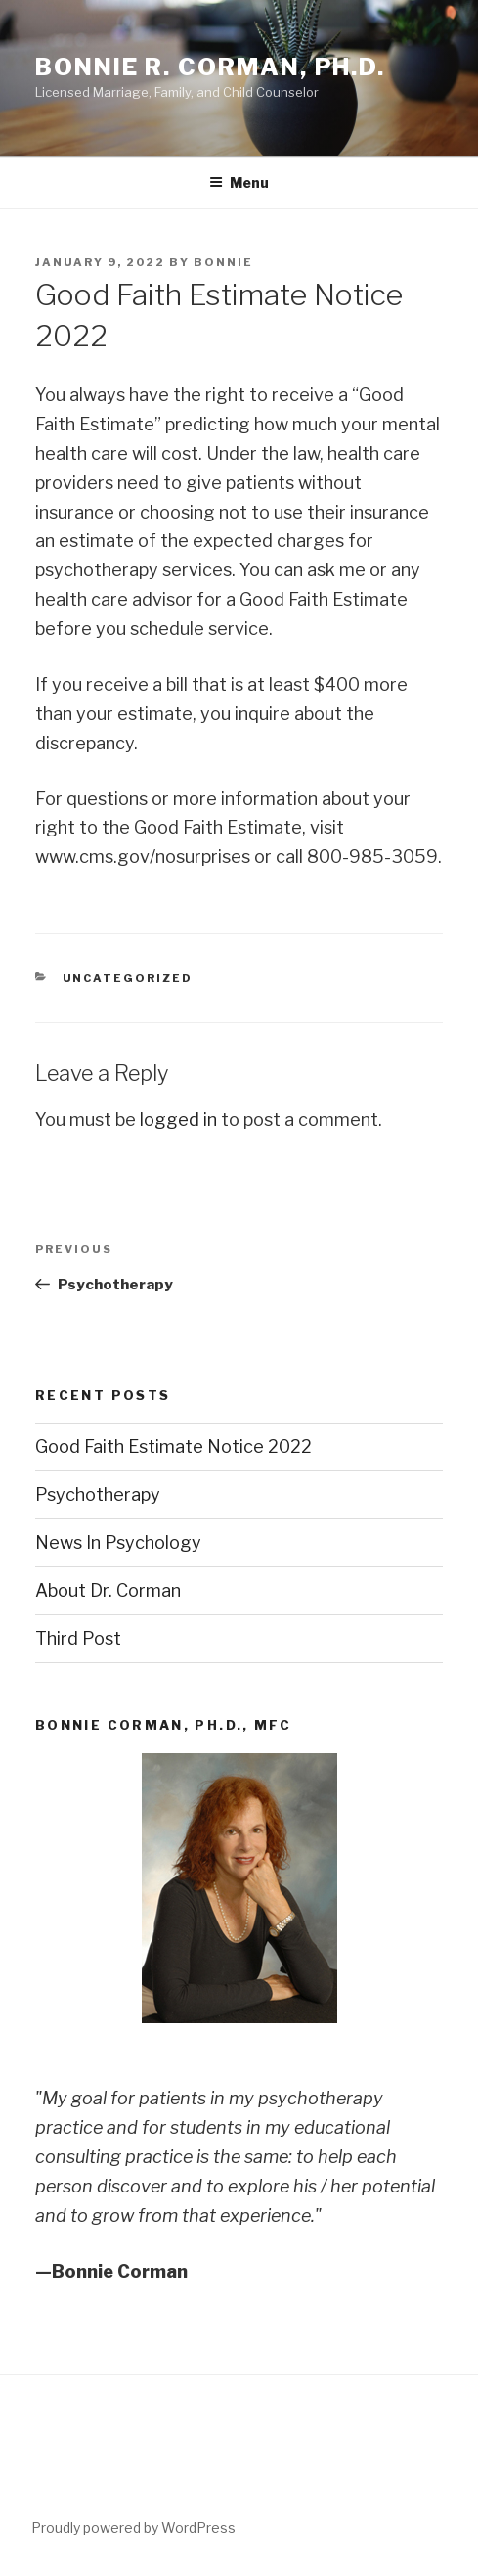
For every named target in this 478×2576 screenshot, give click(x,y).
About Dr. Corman (108, 1590)
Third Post (78, 1638)
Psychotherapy (97, 1494)
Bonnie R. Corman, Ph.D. (210, 67)
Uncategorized (128, 978)
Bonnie (223, 262)
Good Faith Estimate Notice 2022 (173, 1446)
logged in (178, 1119)
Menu (239, 182)
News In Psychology (118, 1542)
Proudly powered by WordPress (133, 2527)
